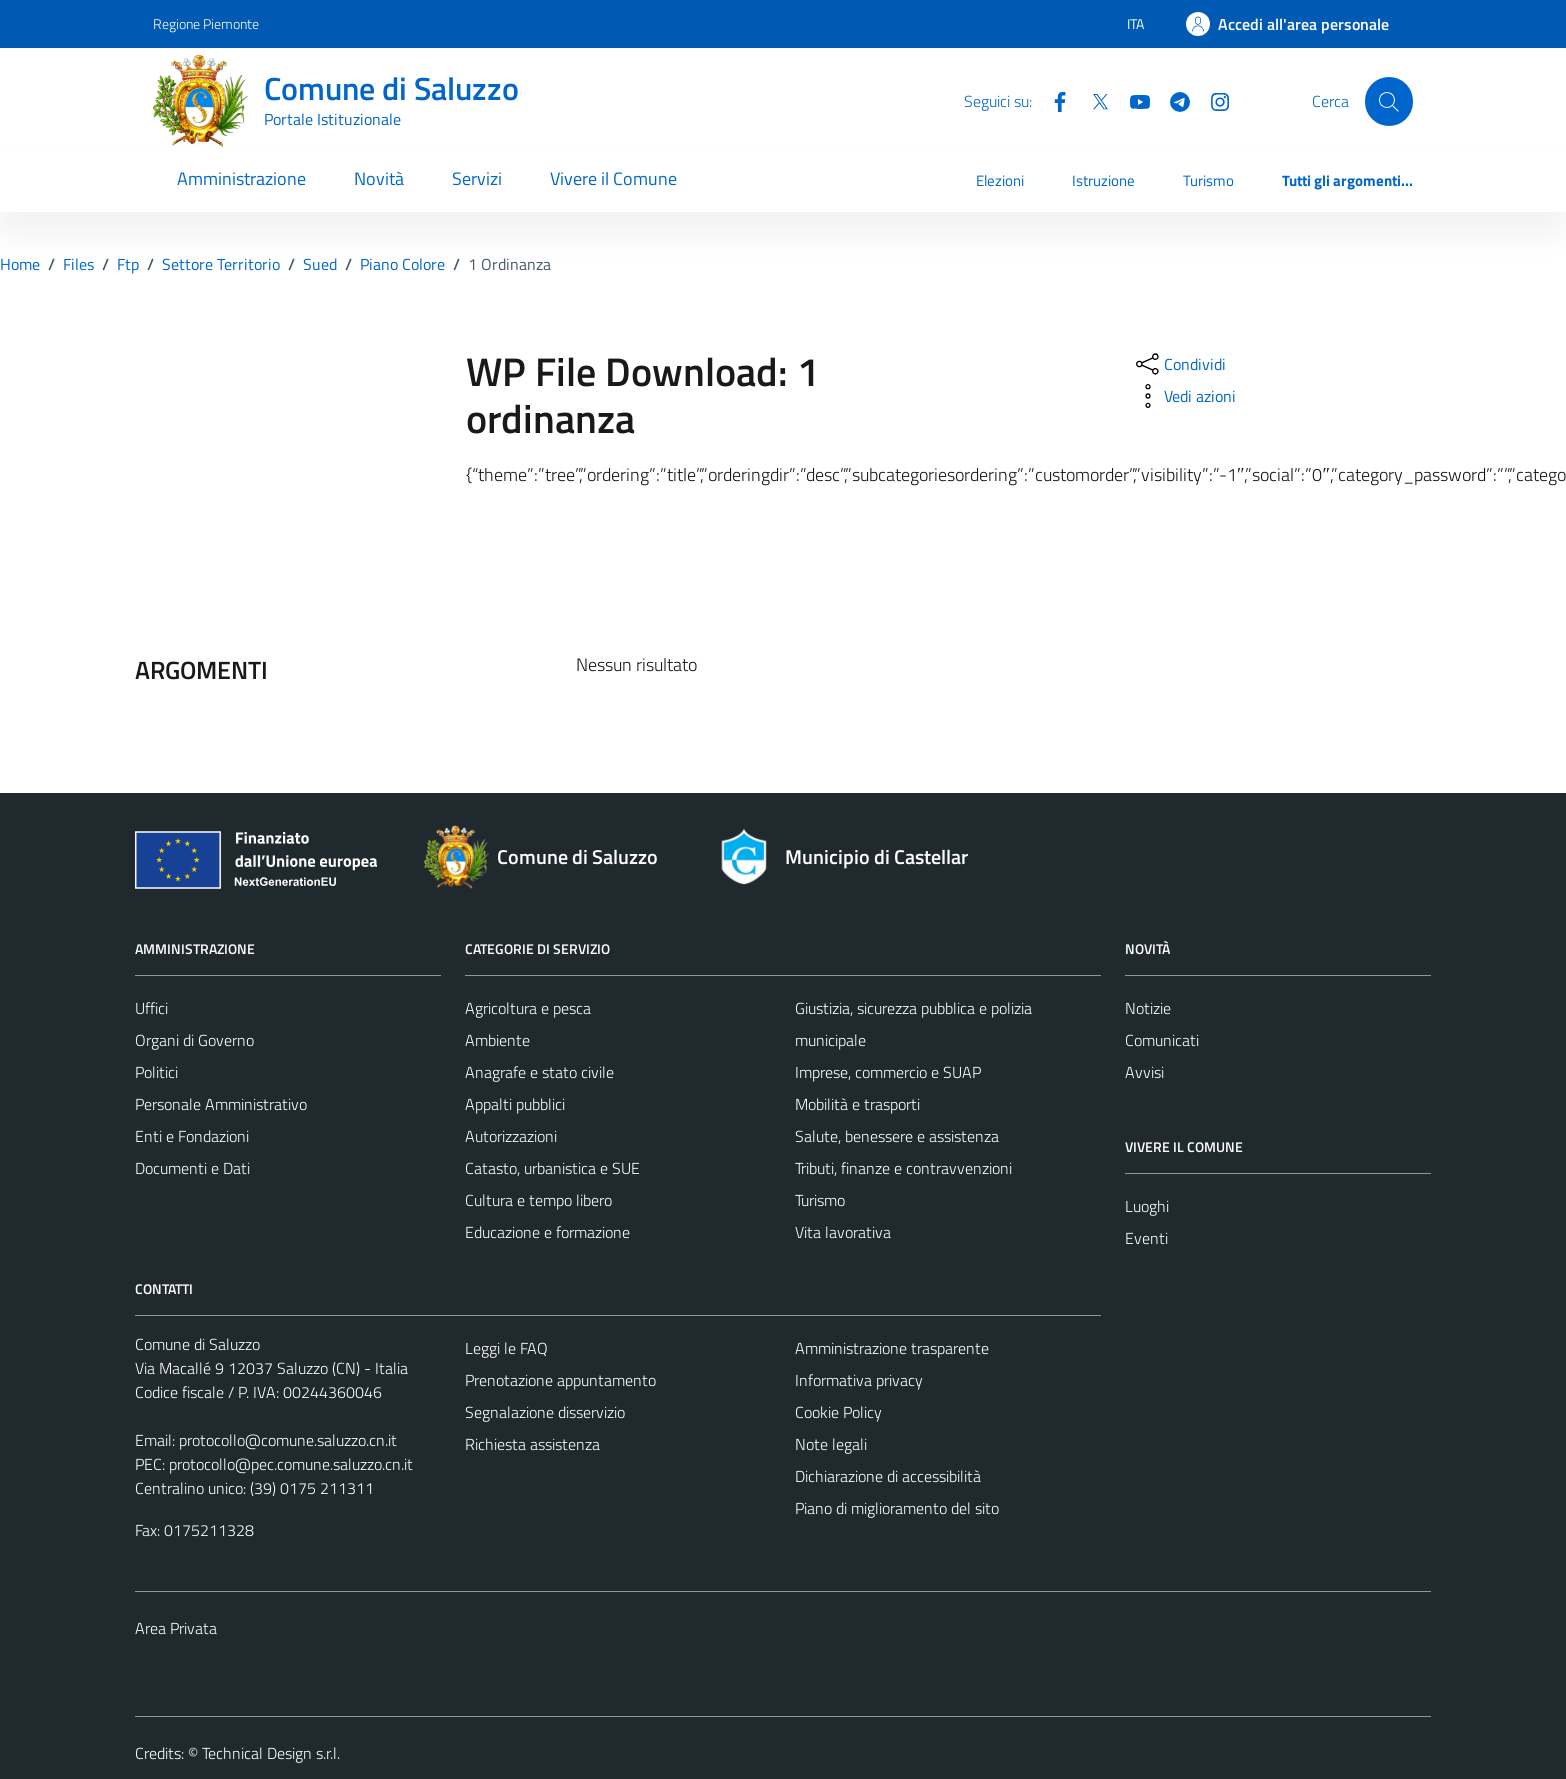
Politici (156, 1072)
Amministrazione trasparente (892, 1348)
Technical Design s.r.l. (271, 1753)
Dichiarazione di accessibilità (888, 1476)
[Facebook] (1052, 100)
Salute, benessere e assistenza (897, 1136)
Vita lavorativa (843, 1232)
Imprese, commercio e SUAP (888, 1072)
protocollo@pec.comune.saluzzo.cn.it (291, 1464)
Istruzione (1103, 180)
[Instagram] (1212, 100)
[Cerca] (1389, 101)
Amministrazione (241, 178)
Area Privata (176, 1628)
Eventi (1146, 1238)
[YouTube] (1132, 100)
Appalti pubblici (515, 1104)
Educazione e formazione (547, 1232)
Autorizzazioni (511, 1136)
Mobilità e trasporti (857, 1104)
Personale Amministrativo (221, 1104)
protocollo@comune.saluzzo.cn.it (288, 1440)
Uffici (151, 1008)
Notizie (1148, 1008)
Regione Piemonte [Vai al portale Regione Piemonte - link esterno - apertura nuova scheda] (206, 23)
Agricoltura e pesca (528, 1008)
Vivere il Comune (613, 178)
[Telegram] (1172, 100)
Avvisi (1144, 1072)
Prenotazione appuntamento (560, 1380)
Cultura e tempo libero (538, 1200)
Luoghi (1147, 1206)
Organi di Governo (194, 1040)
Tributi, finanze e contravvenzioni (903, 1168)
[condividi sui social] (1179, 364)
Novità (379, 178)
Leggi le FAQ (506, 1348)
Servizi (477, 178)
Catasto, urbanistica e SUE (552, 1168)
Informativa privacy (859, 1380)
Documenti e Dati (192, 1168)
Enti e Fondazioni (192, 1136)
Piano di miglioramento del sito (897, 1508)
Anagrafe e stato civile (539, 1072)
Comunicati (1162, 1040)
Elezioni (1000, 180)
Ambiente (497, 1040)
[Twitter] (1092, 100)
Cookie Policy (838, 1412)
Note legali (831, 1444)
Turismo (1208, 180)
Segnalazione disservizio (545, 1412)
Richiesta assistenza (532, 1444)
